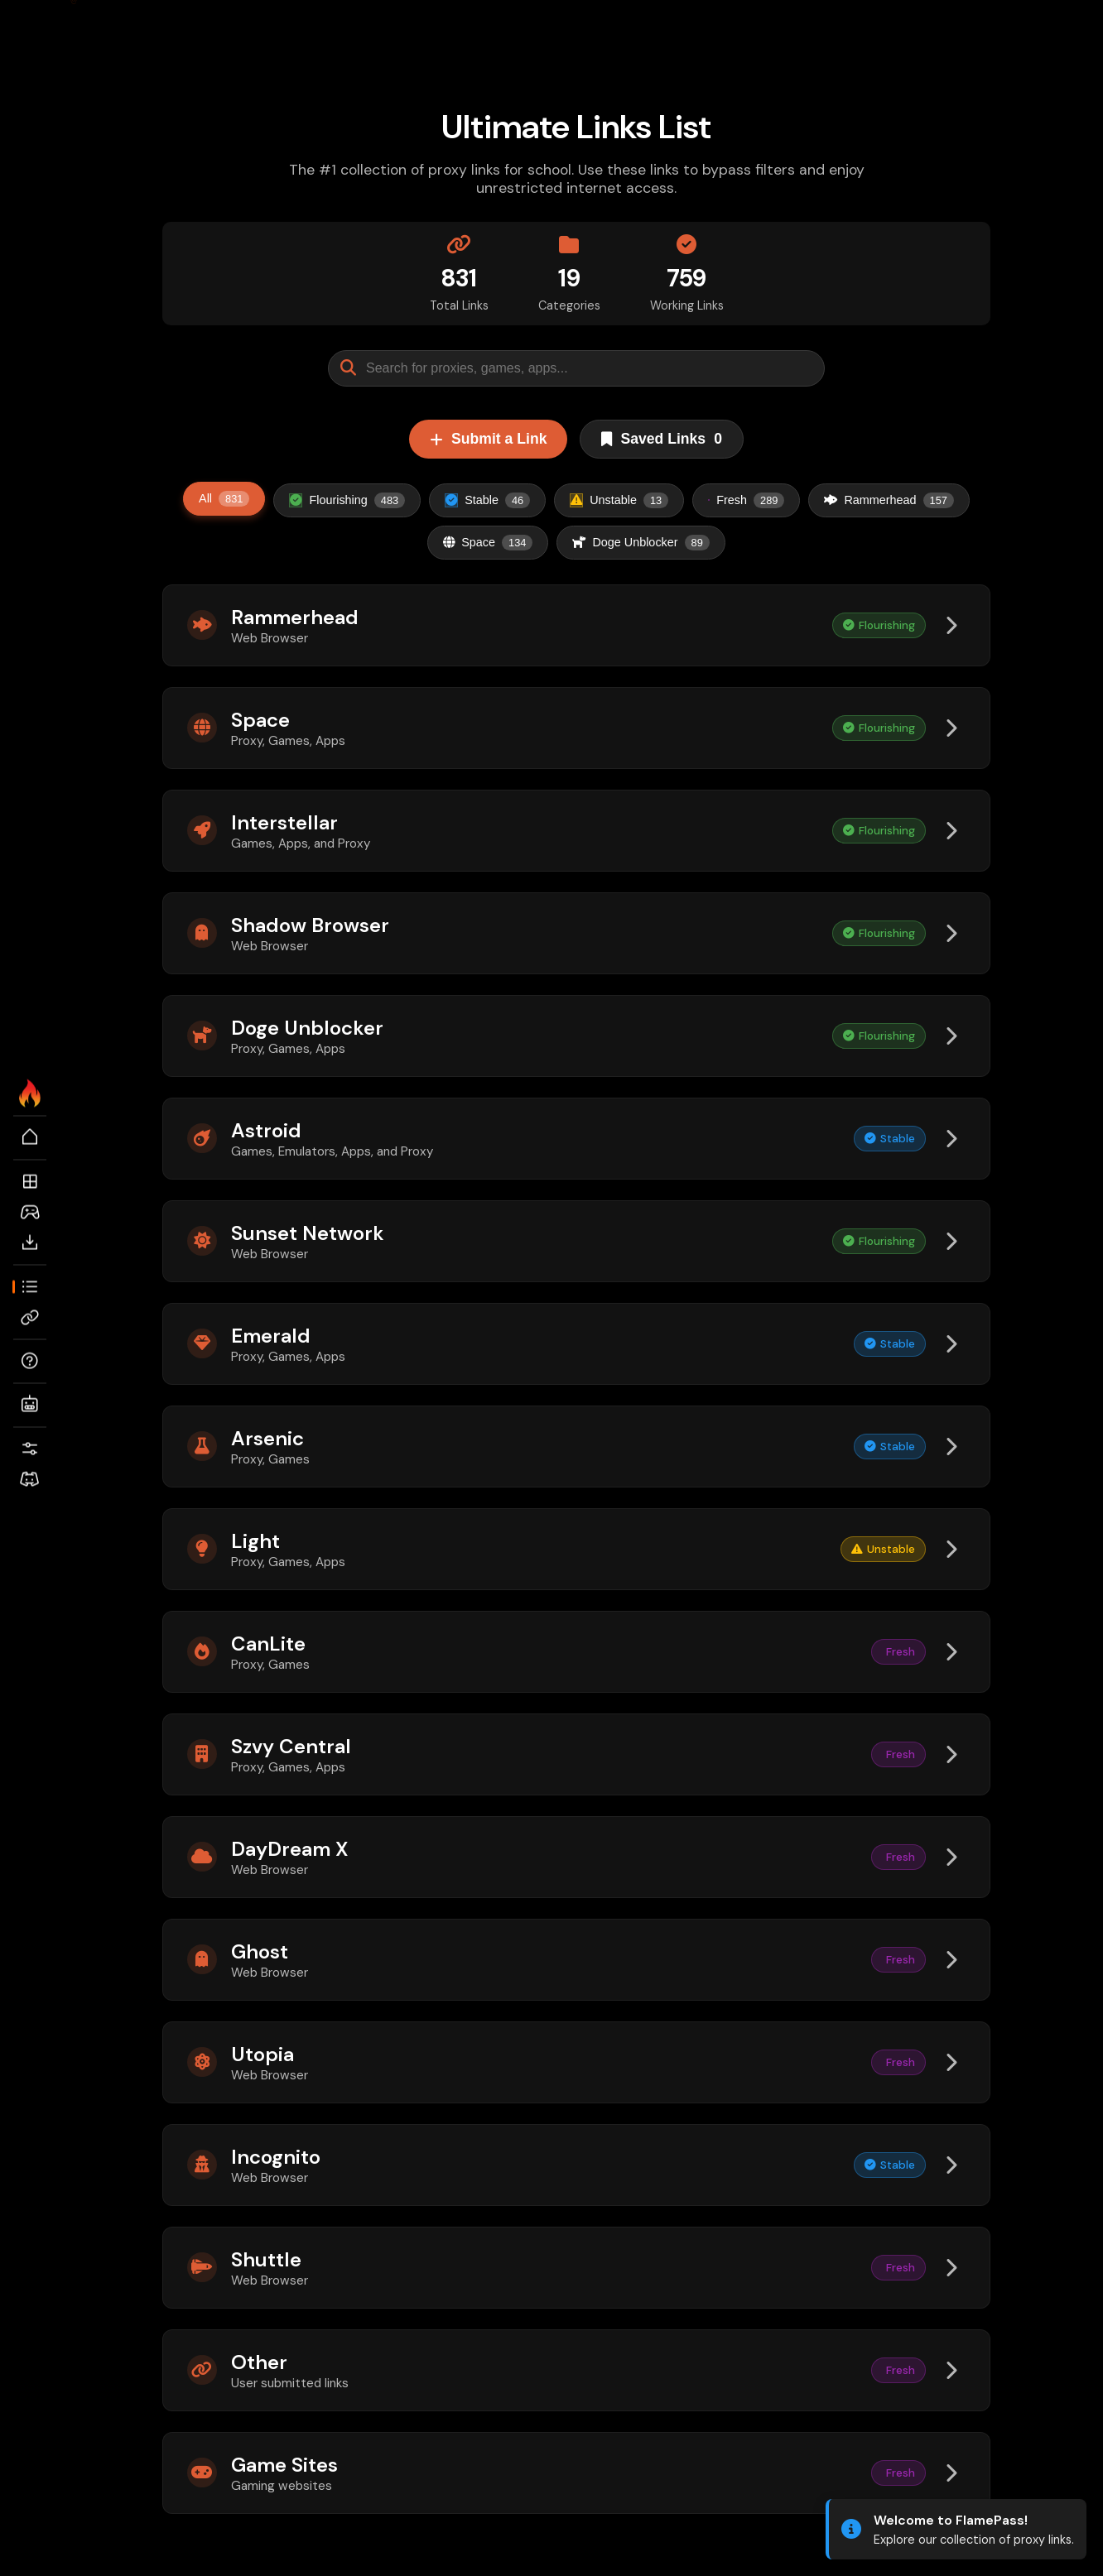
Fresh (746, 500)
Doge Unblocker (640, 542)
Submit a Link (488, 438)
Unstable (619, 500)
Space (487, 542)
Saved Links (661, 439)
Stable (487, 500)
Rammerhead (889, 500)
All (224, 499)
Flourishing (347, 500)
